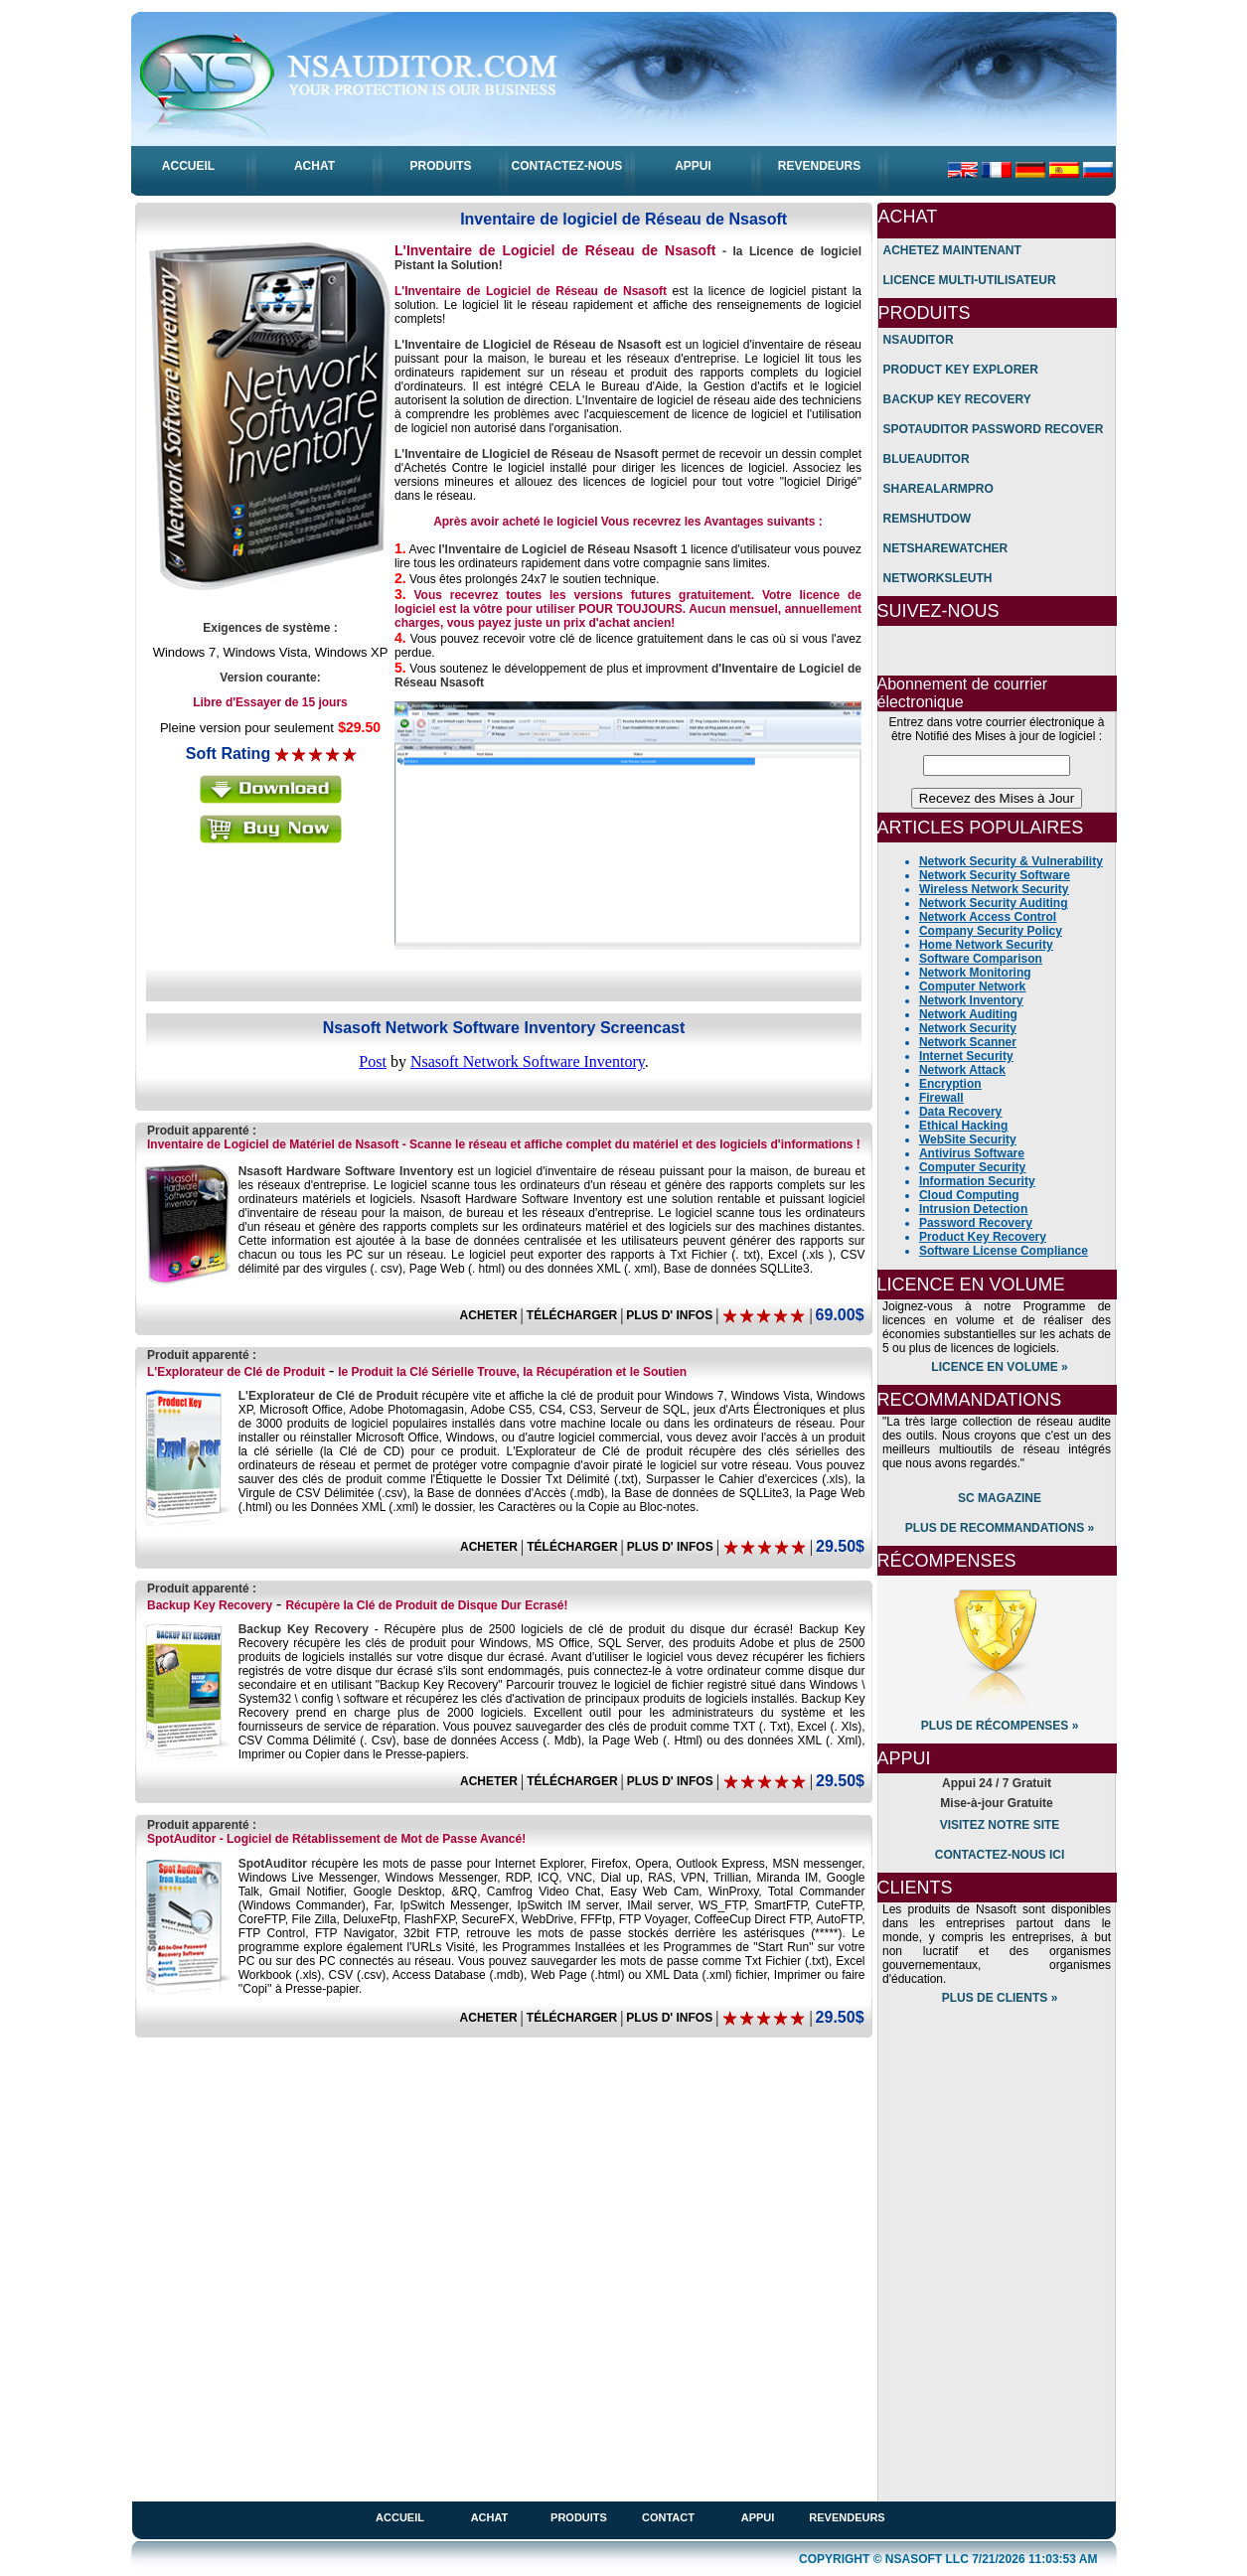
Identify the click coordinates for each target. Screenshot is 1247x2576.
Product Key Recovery (982, 1237)
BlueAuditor (926, 459)
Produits (578, 2517)
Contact (668, 2517)
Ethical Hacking (963, 1126)
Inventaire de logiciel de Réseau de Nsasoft (623, 219)
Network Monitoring (975, 973)
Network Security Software (994, 875)
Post (373, 1061)
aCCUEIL (188, 166)
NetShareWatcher (946, 548)
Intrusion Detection (973, 1209)
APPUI (693, 166)
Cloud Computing (969, 1195)
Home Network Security (986, 945)
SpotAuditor (181, 1839)
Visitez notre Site (1000, 1825)
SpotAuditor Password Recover (993, 429)
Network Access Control (987, 917)
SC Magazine (999, 1498)
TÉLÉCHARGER (572, 1315)
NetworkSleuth (938, 578)
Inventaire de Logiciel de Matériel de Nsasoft (272, 1144)
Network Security (967, 1028)
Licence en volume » (999, 1367)
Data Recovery (960, 1112)
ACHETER (489, 1315)
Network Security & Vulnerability (1011, 861)
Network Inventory (971, 1000)
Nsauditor (918, 340)
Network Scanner (967, 1042)
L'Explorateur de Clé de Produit (236, 1372)
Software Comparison (980, 959)
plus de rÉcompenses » (1000, 1726)
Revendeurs (846, 2517)
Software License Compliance (1003, 1251)
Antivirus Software (971, 1153)
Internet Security (966, 1056)
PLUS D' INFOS (669, 1315)
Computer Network (972, 986)
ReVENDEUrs (819, 166)
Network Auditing (968, 1014)
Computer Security (972, 1167)
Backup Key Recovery (209, 1605)
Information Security (977, 1181)
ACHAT (314, 166)
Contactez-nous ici (999, 1855)
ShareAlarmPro (938, 489)
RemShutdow (927, 519)
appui (758, 2517)
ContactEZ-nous (567, 166)
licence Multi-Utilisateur (969, 280)
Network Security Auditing (993, 903)
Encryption (950, 1084)
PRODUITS (440, 166)
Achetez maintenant (952, 250)
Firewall (941, 1098)
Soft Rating (228, 753)
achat (490, 2517)
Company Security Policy (990, 931)
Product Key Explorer (960, 370)
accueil (400, 2517)
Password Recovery (975, 1223)
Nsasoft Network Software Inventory (527, 1061)
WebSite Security (967, 1139)
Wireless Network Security (994, 889)
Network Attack (962, 1070)
